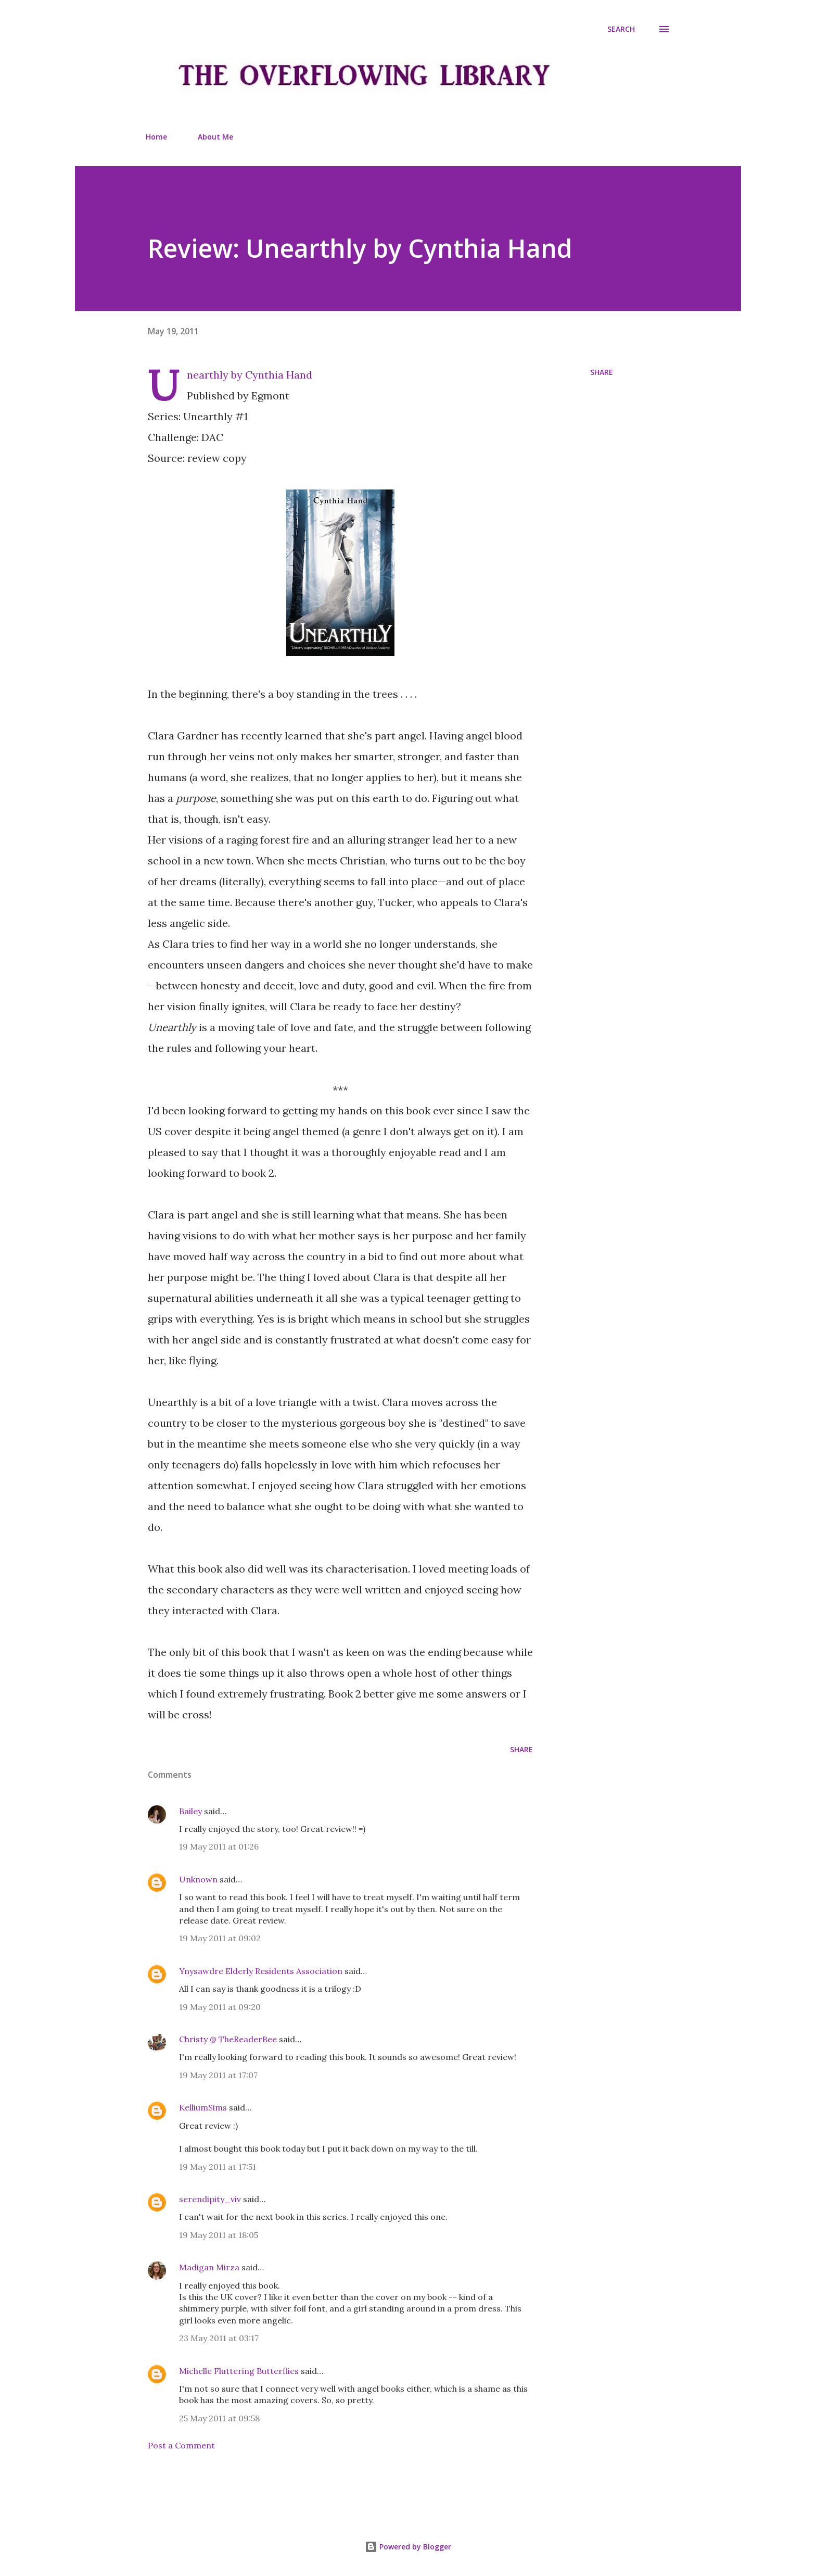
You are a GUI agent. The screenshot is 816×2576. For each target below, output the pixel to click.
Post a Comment (181, 2445)
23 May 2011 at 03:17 (219, 2338)
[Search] (621, 29)
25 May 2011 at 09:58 (219, 2418)
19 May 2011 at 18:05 (218, 2235)
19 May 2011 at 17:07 (218, 2075)
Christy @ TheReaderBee (228, 2039)
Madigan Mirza (209, 2267)
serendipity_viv (210, 2199)
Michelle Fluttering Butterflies (239, 2371)
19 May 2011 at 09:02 (220, 1938)
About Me (215, 137)
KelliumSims (203, 2107)
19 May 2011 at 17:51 (217, 2167)
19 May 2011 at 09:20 (220, 2007)
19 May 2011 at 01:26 (219, 1846)
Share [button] (601, 372)
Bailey (190, 1811)
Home (156, 137)
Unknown (198, 1879)
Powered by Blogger (408, 2547)
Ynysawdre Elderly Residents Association (260, 1971)
